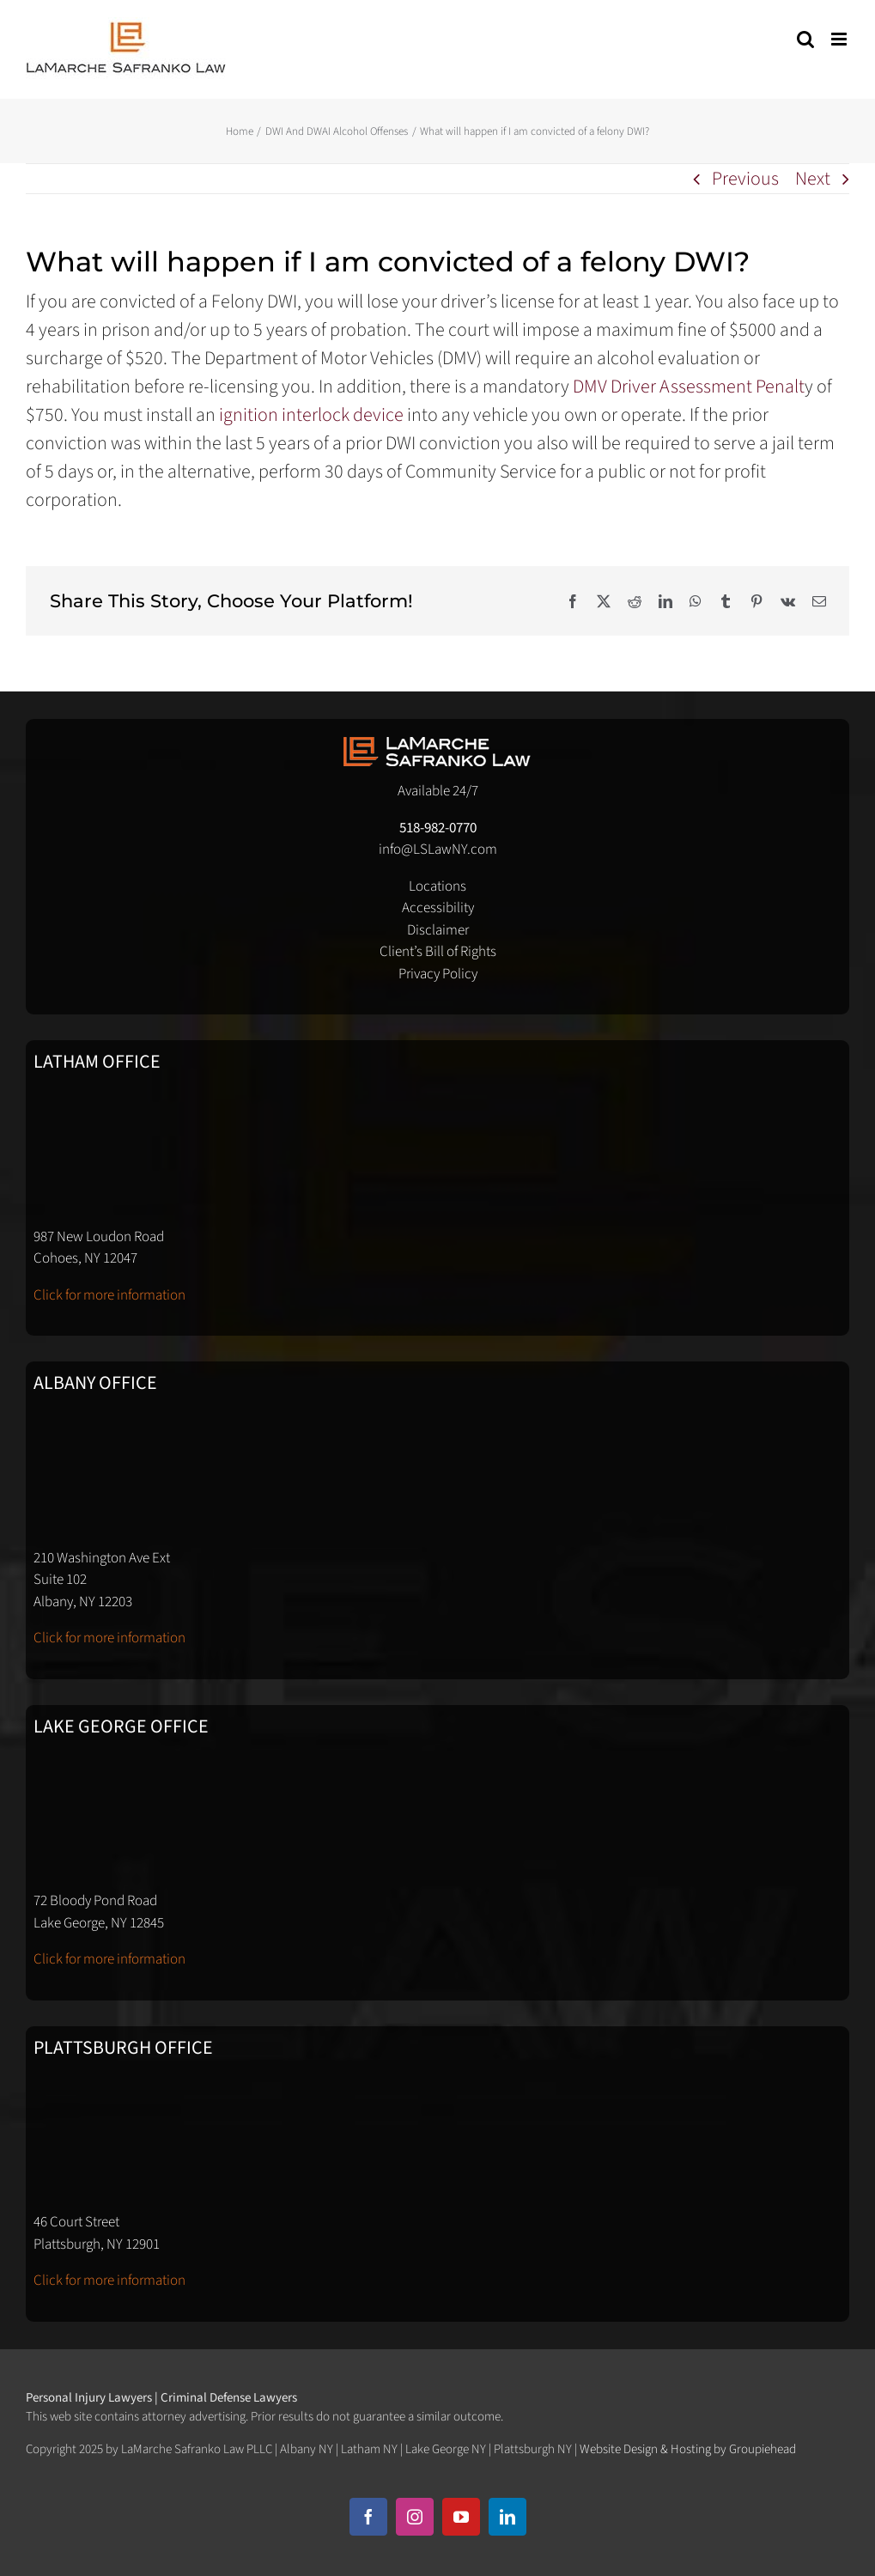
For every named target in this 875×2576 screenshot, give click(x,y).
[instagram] (415, 2517)
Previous (745, 178)
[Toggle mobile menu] (840, 39)
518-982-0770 (438, 828)
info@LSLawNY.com (438, 849)
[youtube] (461, 2517)
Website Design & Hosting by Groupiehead (688, 2449)
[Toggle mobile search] (805, 39)
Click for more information (109, 1295)
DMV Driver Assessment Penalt (687, 386)
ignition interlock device (310, 415)
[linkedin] (507, 2517)
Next (812, 178)
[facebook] (368, 2517)
